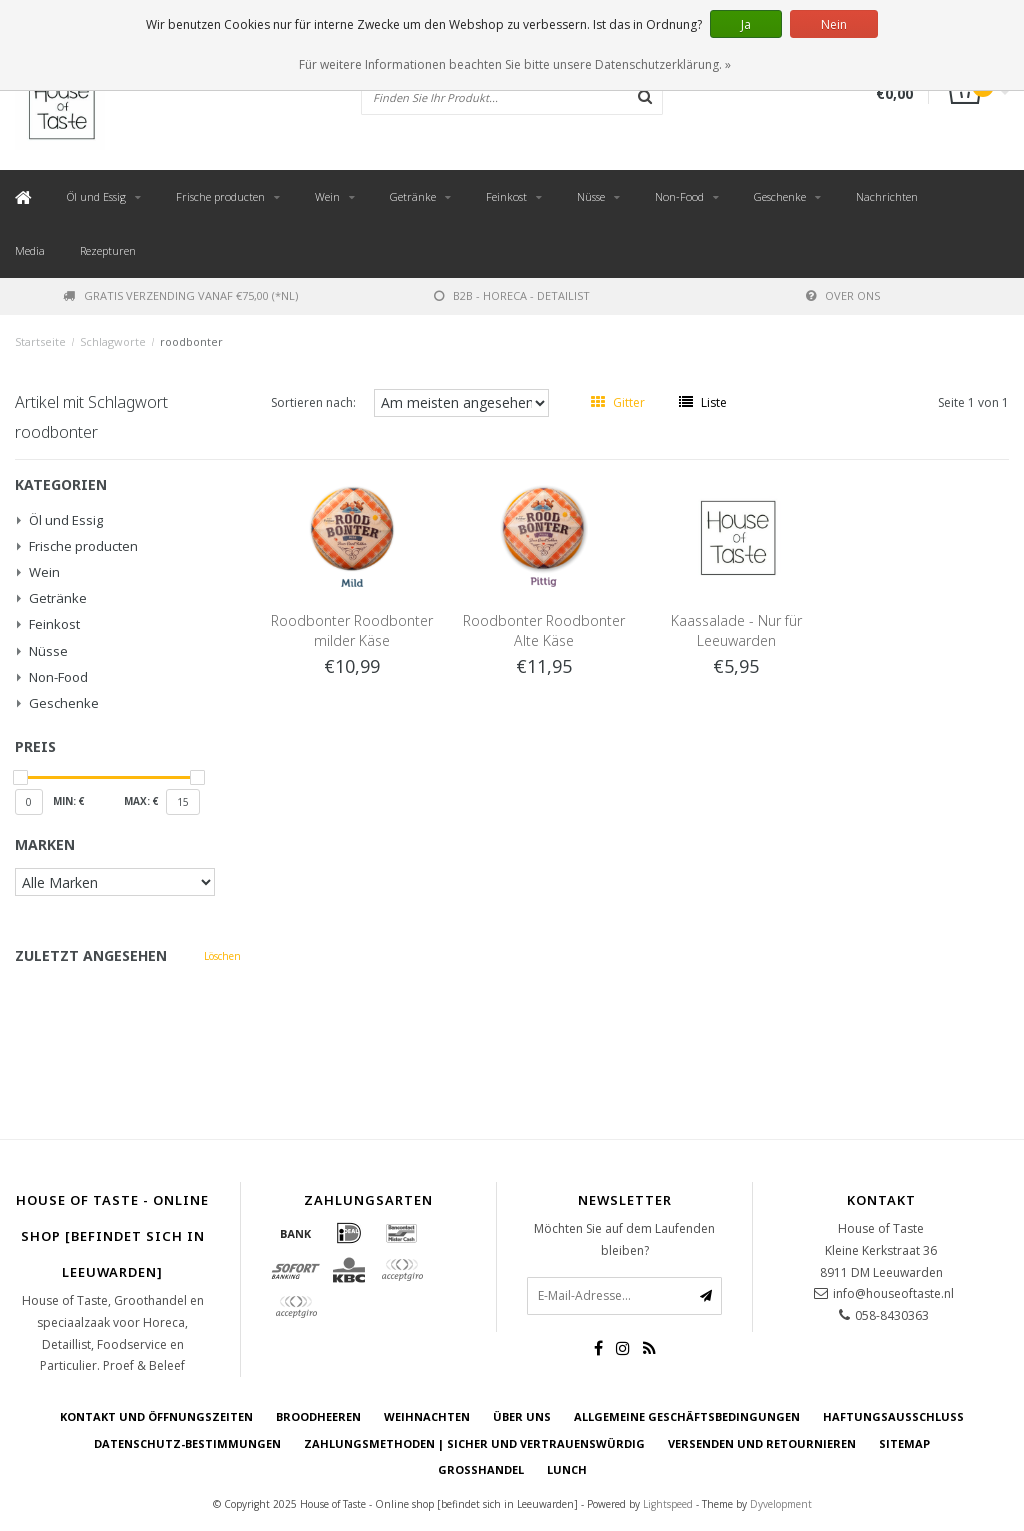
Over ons (843, 295)
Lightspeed (668, 1504)
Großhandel (481, 1469)
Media (30, 250)
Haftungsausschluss (893, 1416)
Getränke (413, 196)
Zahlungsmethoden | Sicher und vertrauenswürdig (474, 1443)
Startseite (40, 341)
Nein (834, 24)
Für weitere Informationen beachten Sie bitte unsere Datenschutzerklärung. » (515, 64)
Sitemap (904, 1443)
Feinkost (506, 196)
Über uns (522, 1416)
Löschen (222, 956)
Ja (746, 24)
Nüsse (591, 196)
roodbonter (191, 341)
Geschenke (780, 196)
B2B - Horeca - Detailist (512, 295)
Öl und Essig (96, 196)
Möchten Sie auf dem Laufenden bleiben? (624, 1239)
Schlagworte (113, 341)
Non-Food (679, 196)
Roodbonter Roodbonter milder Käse (352, 630)
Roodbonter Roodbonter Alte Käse (544, 630)
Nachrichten (887, 196)
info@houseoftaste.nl (893, 1293)
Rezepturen (108, 250)
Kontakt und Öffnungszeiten (156, 1416)
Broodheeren (318, 1416)
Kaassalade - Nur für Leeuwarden (736, 630)
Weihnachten (427, 1416)
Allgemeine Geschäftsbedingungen (687, 1416)
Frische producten (220, 196)
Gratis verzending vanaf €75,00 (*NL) (180, 295)
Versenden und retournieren (762, 1443)
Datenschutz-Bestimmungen (187, 1443)
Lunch (567, 1469)
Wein (327, 196)
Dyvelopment (781, 1504)
